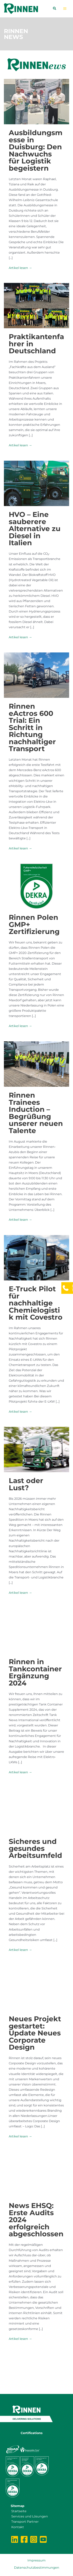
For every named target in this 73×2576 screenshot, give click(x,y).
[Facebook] (24, 2539)
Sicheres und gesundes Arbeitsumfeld (35, 1848)
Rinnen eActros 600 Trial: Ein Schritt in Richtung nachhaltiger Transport (32, 727)
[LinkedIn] (14, 2539)
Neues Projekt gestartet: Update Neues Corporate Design (35, 2032)
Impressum (36, 2560)
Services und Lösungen (29, 2516)
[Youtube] (43, 2539)
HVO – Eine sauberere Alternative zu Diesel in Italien (35, 528)
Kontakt (17, 2527)
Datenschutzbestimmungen (36, 2567)
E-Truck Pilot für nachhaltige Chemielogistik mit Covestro (35, 1303)
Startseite (18, 2511)
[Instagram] (34, 2539)
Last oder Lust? (26, 1484)
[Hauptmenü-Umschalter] (64, 8)
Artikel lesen (20, 268)
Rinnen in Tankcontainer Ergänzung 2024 (35, 1672)
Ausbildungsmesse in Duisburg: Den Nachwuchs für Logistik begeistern (35, 150)
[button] (54, 8)
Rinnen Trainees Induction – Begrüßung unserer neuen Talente (36, 1113)
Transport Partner (25, 2521)
